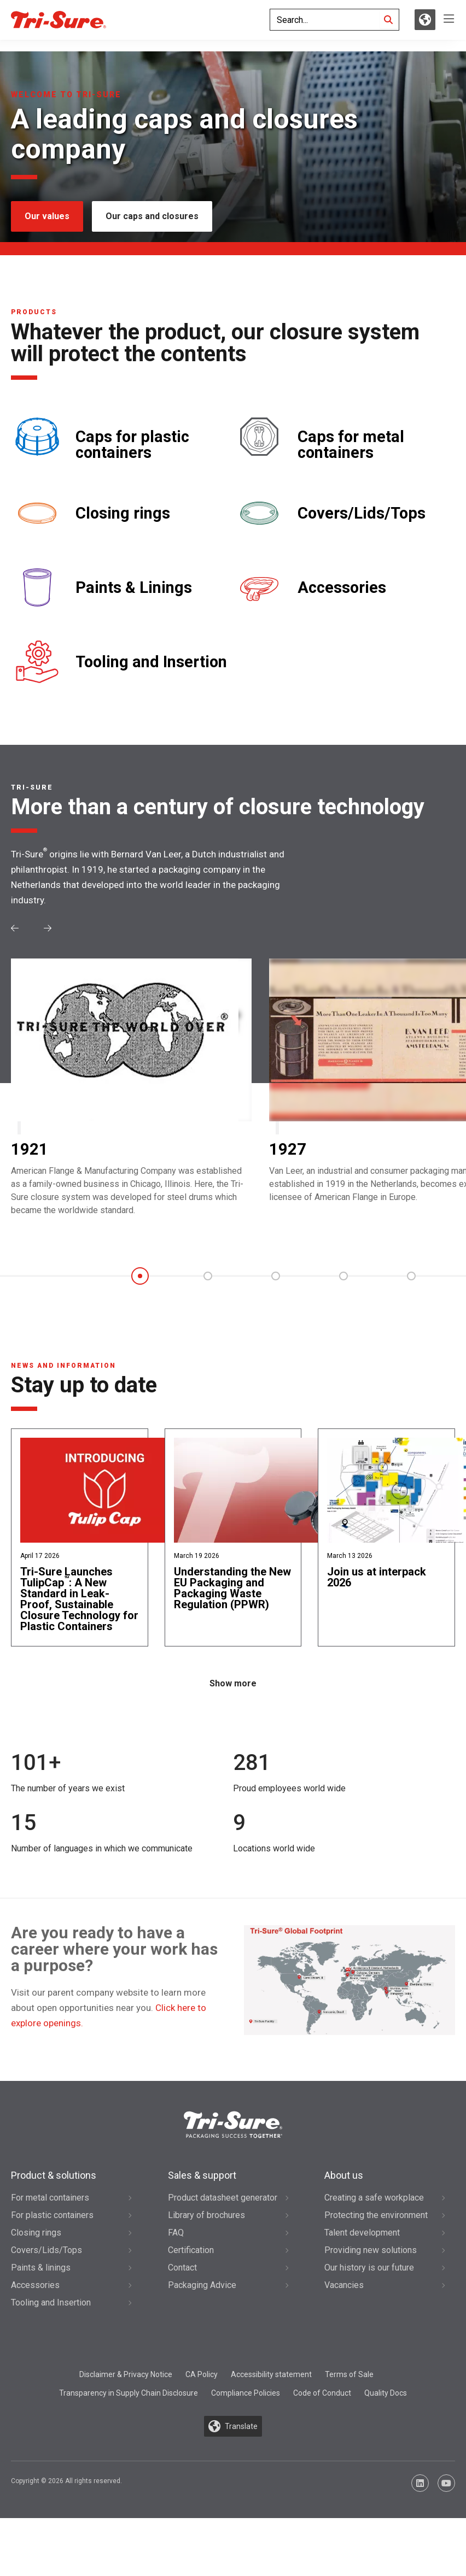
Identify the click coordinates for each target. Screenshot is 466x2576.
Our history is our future (369, 2290)
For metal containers (50, 2220)
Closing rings (122, 513)
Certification (191, 2273)
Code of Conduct (322, 2415)
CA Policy (201, 2397)
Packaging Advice (202, 2308)
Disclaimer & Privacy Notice (125, 2397)
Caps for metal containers (351, 445)
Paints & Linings (133, 588)
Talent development (362, 2255)
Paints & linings (41, 2290)
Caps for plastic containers (132, 445)
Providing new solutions (370, 2273)
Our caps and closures (152, 216)
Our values (47, 216)
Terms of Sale (349, 2397)
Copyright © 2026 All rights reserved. (66, 2504)
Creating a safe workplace (374, 2220)
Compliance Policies (245, 2415)
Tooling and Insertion (151, 662)
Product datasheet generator (222, 2220)
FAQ (176, 2255)
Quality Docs (385, 2415)
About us (343, 2198)
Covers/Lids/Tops (362, 513)
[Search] (388, 25)
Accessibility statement (271, 2397)
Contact (182, 2290)
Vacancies (344, 2308)
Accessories (342, 588)
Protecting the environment (376, 2238)
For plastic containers (52, 2238)
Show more (233, 1706)
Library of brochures (206, 2238)
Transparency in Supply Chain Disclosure (128, 2415)
